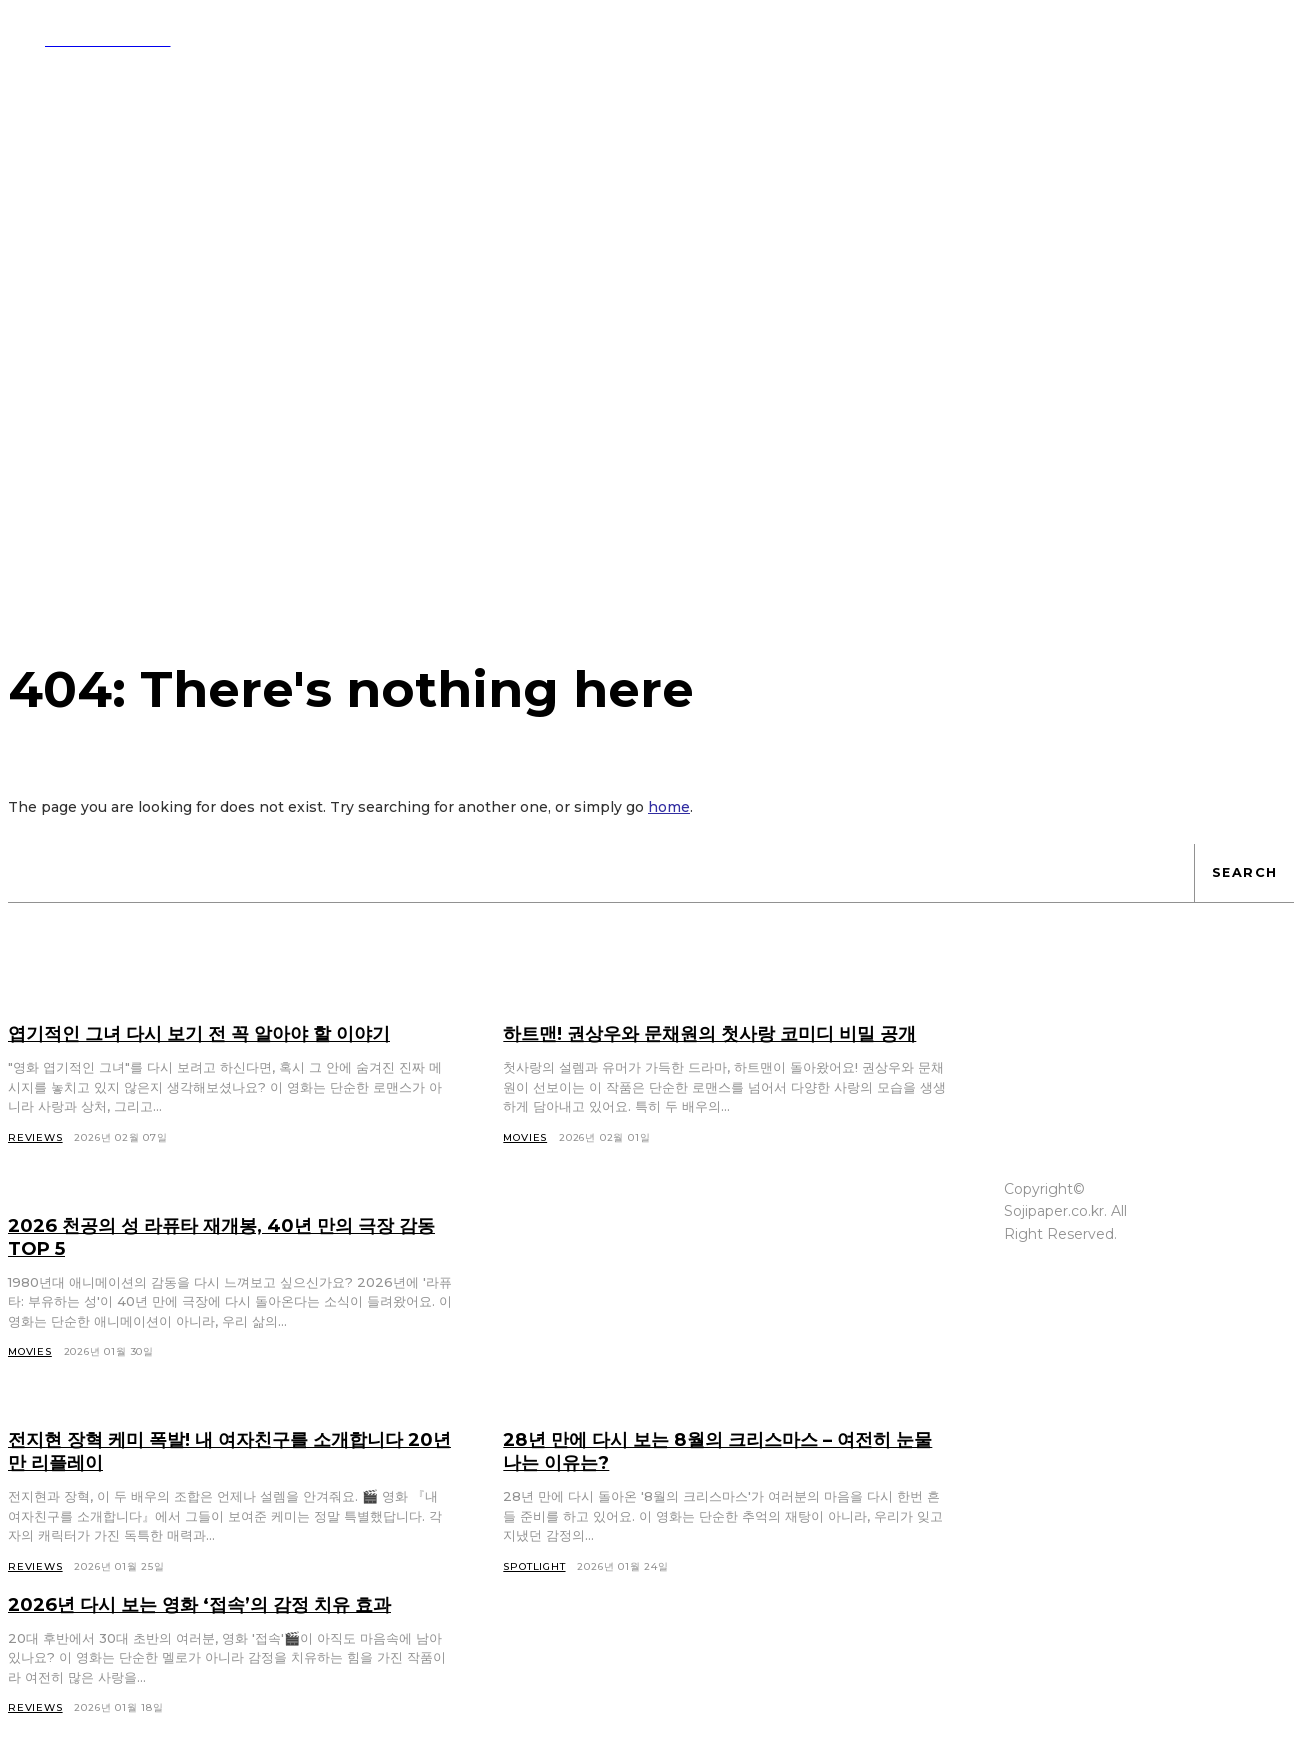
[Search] (1243, 873)
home (669, 807)
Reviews (35, 1589)
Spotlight (534, 1589)
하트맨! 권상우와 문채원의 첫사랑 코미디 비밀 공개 (724, 1044)
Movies (30, 1374)
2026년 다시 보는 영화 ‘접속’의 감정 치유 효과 (221, 1627)
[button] (938, 38)
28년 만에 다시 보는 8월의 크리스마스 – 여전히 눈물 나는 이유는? (719, 1473)
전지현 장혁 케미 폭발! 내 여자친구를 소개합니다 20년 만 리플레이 (229, 1473)
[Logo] (89, 39)
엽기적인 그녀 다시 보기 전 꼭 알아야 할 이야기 (222, 1033)
